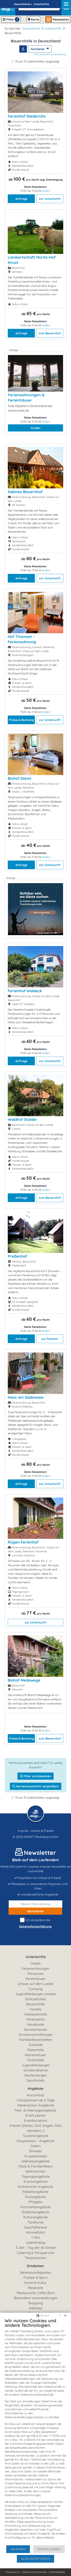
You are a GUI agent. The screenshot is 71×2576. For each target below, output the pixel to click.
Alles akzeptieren (35, 2559)
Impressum (13, 2572)
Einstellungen (48, 2549)
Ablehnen (18, 2549)
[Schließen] (65, 2315)
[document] (35, 2431)
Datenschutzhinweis (35, 2572)
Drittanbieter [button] (57, 2572)
